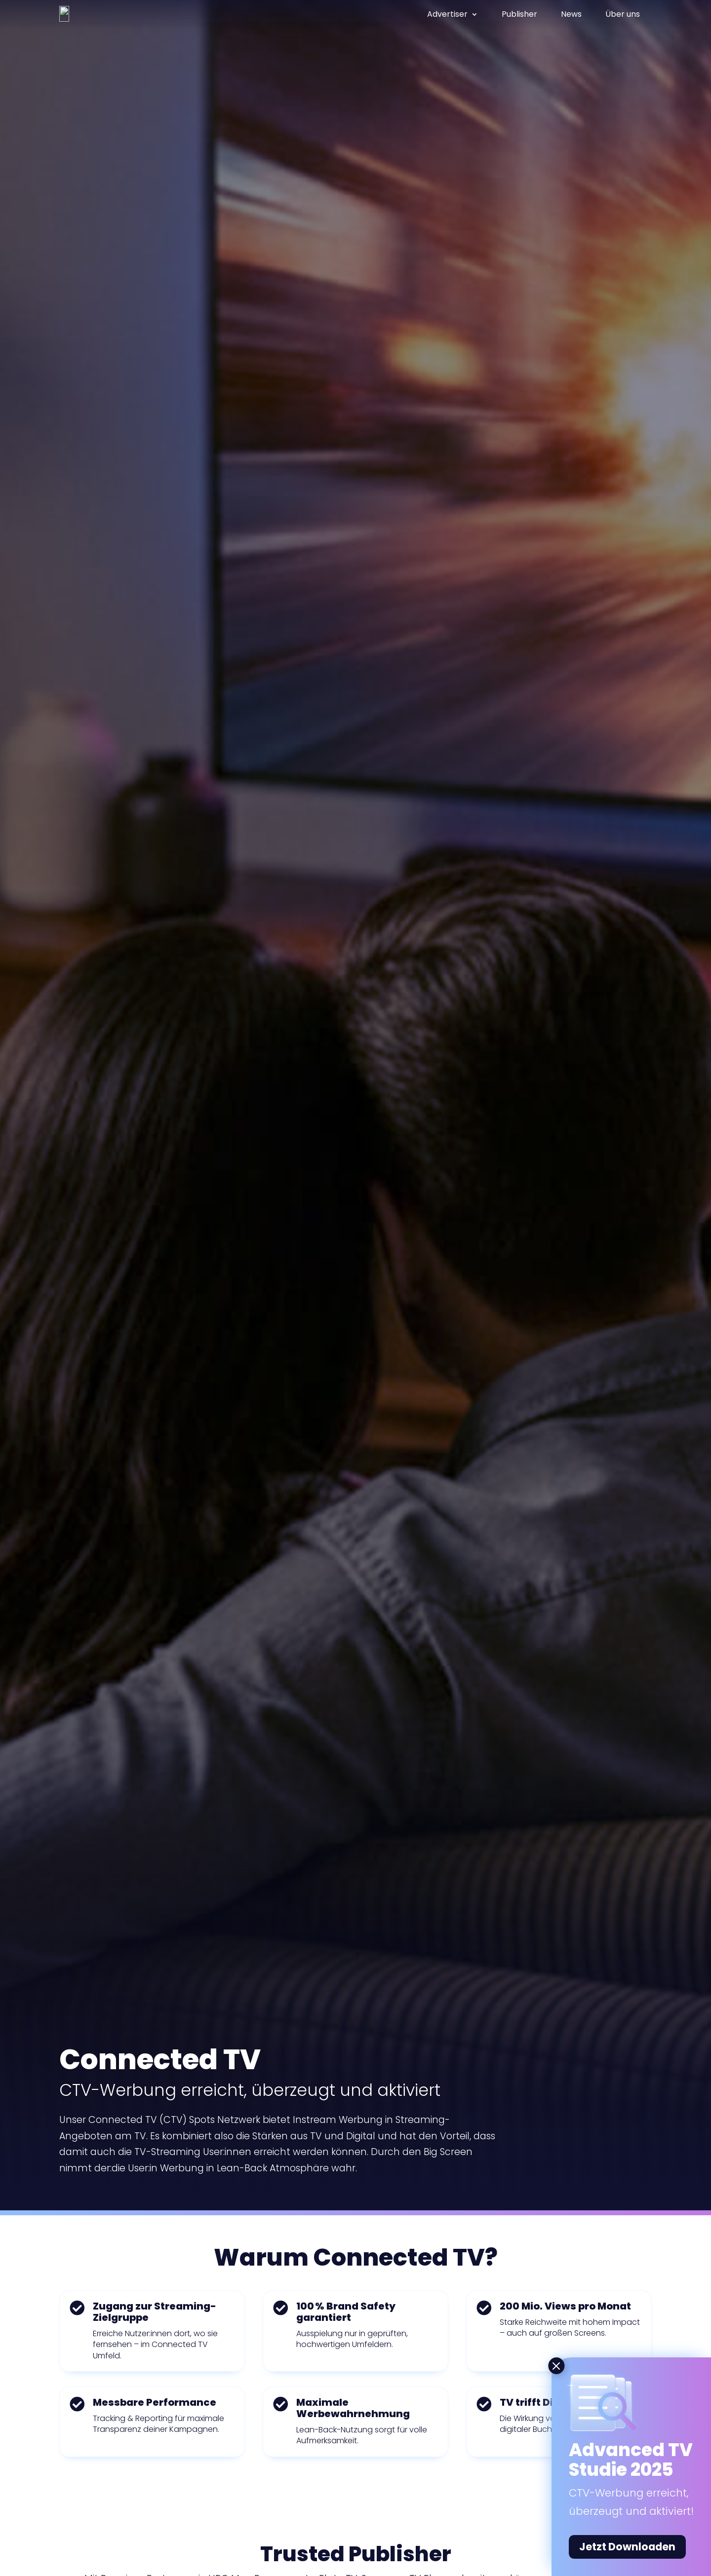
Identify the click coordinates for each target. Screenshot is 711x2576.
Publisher (519, 14)
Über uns (622, 14)
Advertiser (447, 14)
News (571, 14)
